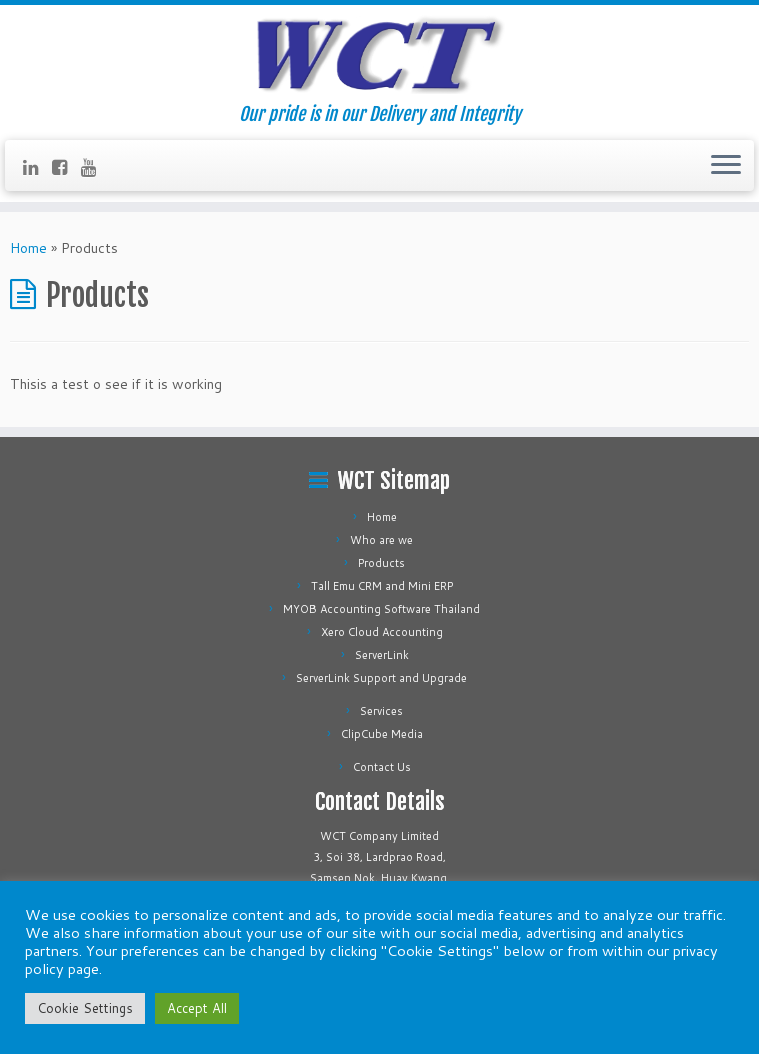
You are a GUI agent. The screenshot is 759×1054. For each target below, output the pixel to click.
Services (381, 711)
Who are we (381, 540)
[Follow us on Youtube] (95, 167)
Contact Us (382, 767)
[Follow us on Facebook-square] (66, 167)
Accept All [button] (197, 1008)
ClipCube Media (382, 734)
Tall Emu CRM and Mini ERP (382, 586)
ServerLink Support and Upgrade (381, 678)
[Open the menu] (726, 166)
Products (381, 563)
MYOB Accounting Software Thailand (381, 609)
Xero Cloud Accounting (382, 632)
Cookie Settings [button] (85, 1008)
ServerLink (382, 655)
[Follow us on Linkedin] (37, 167)
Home (28, 248)
